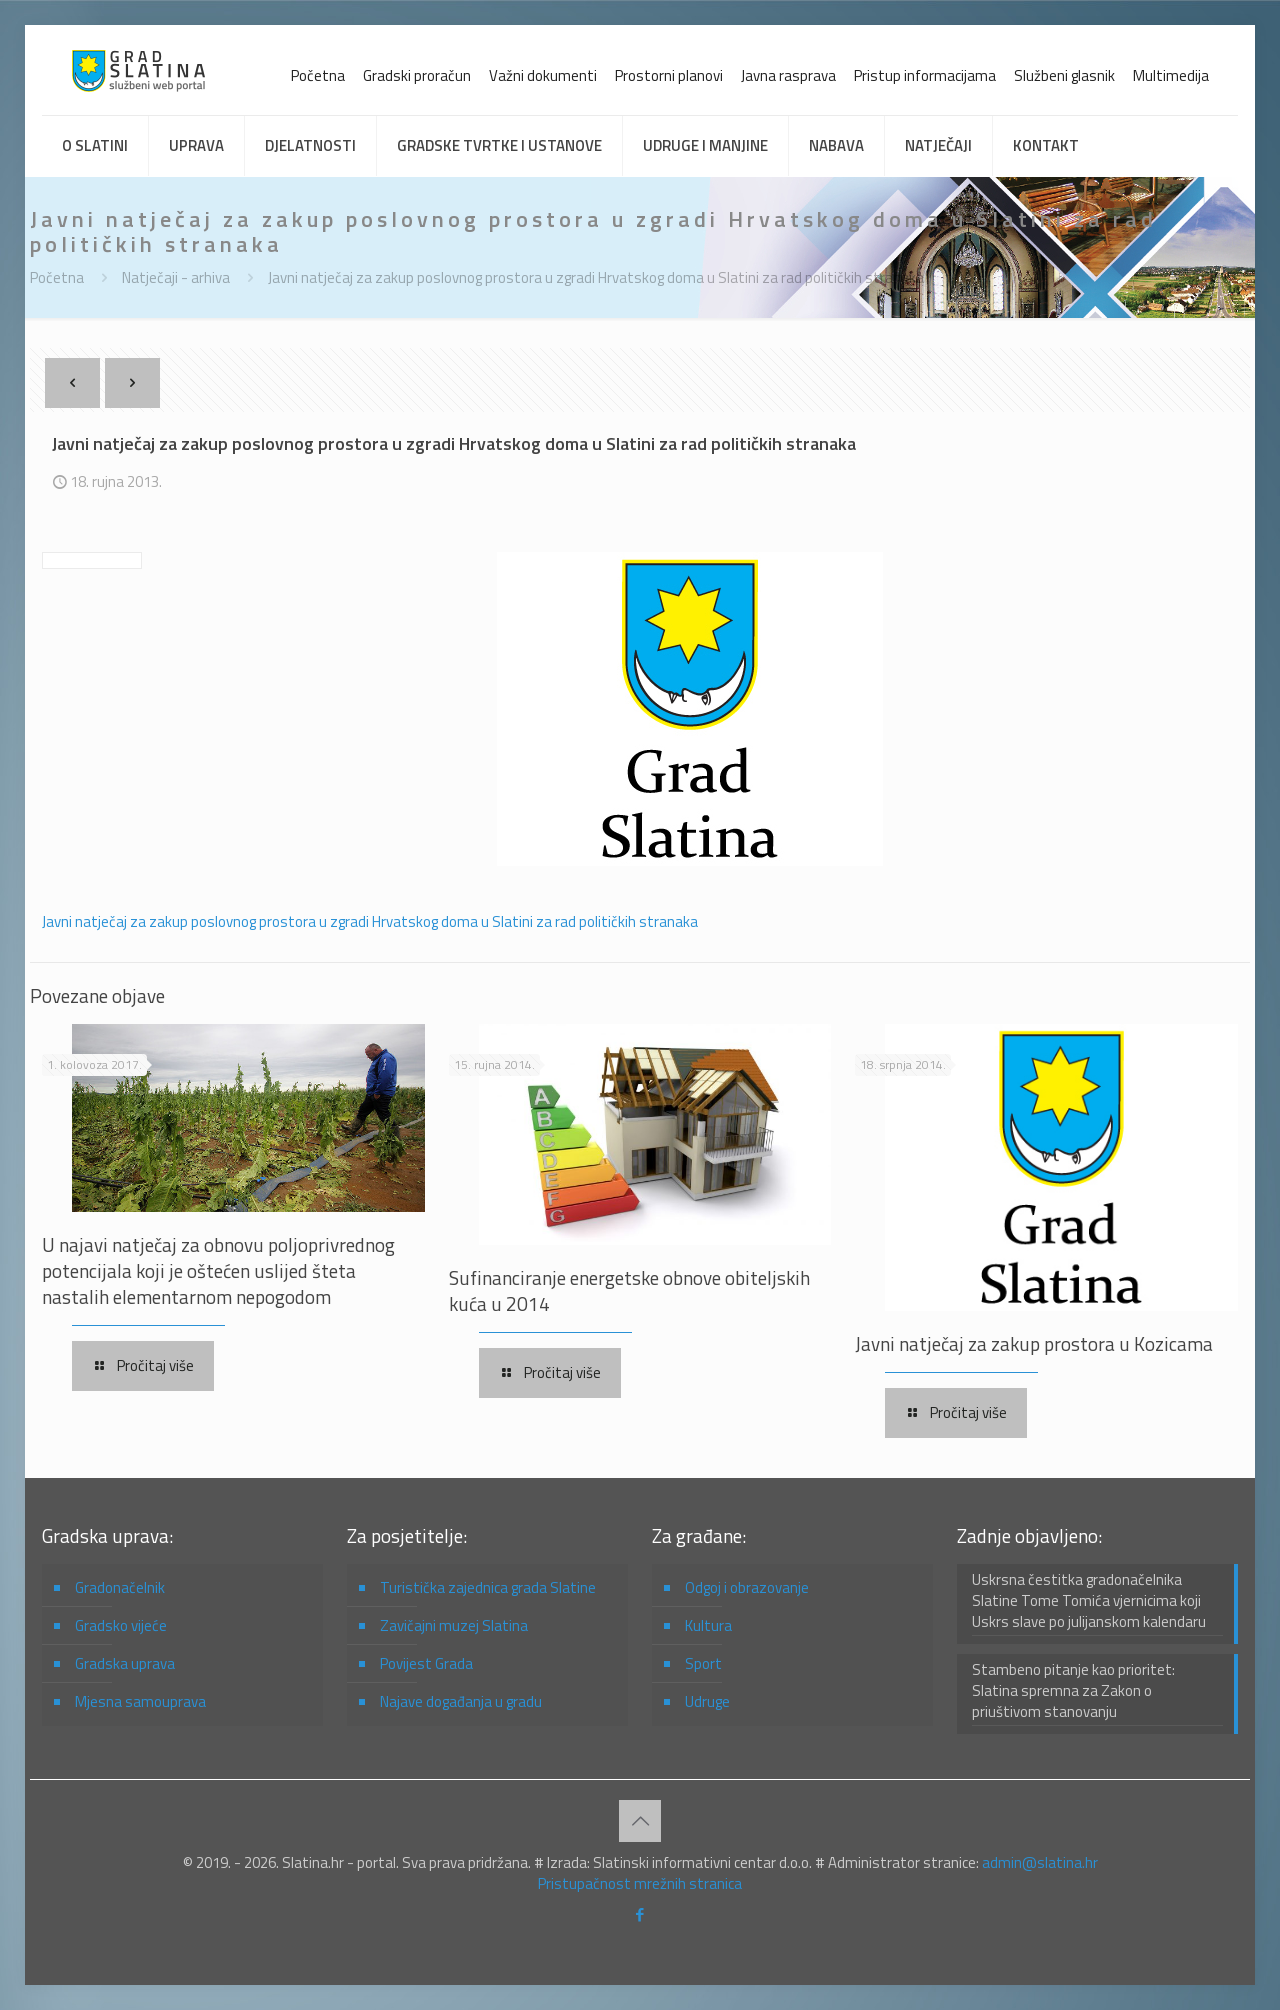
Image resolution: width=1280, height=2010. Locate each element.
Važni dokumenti (543, 75)
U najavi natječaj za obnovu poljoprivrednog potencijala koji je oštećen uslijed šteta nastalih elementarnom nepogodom (218, 1270)
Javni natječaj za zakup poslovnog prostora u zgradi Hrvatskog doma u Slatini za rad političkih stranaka (596, 277)
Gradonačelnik (120, 1587)
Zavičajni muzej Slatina (454, 1625)
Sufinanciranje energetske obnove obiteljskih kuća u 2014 (629, 1290)
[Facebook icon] (640, 1914)
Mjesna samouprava (140, 1701)
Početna (318, 75)
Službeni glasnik (1064, 75)
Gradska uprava (125, 1663)
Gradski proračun (417, 75)
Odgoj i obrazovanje (747, 1587)
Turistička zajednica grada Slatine (488, 1587)
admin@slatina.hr (1040, 1862)
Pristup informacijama (925, 75)
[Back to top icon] (640, 1821)
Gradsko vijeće (121, 1625)
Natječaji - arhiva (176, 277)
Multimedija (1171, 75)
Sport (703, 1663)
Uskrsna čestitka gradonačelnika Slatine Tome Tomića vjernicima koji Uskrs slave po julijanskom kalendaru (1089, 1601)
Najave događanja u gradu (461, 1701)
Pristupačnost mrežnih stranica (640, 1883)
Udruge (707, 1701)
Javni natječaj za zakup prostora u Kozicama (1034, 1343)
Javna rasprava (788, 75)
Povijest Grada (426, 1663)
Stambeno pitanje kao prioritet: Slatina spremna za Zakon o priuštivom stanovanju (1073, 1691)
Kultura (708, 1625)
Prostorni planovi (669, 75)
